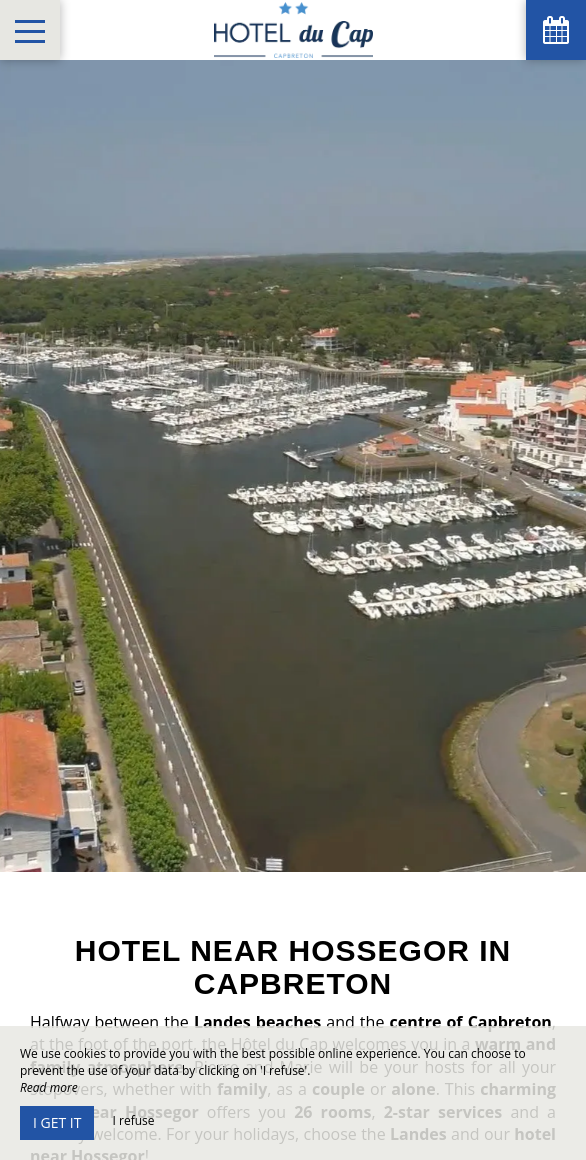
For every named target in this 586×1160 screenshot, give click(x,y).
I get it (57, 1122)
